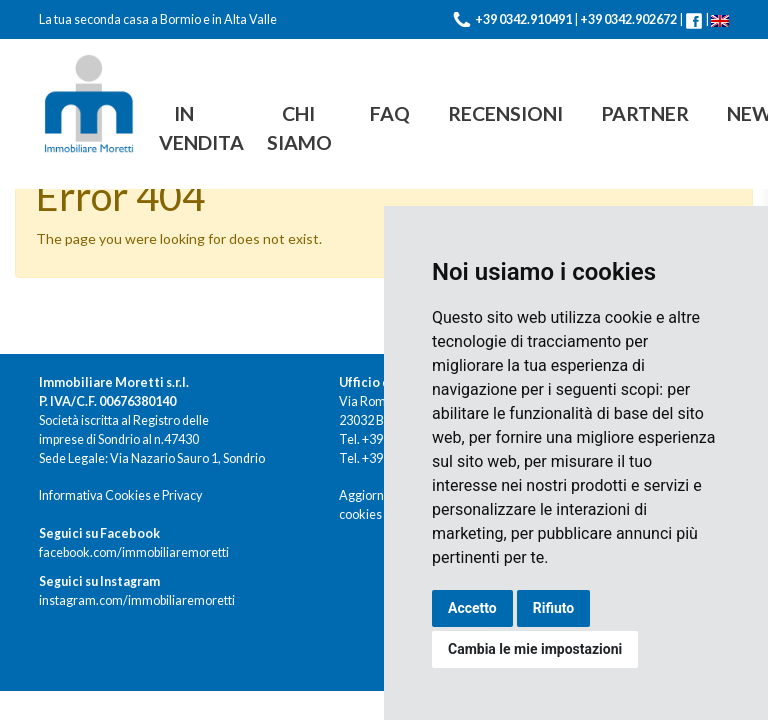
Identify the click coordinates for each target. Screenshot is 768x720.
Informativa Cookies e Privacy (120, 495)
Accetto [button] (472, 608)
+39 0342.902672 (628, 19)
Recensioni (505, 113)
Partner (645, 113)
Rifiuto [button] (554, 608)
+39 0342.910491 (523, 19)
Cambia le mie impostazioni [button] (535, 649)
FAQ (390, 113)
